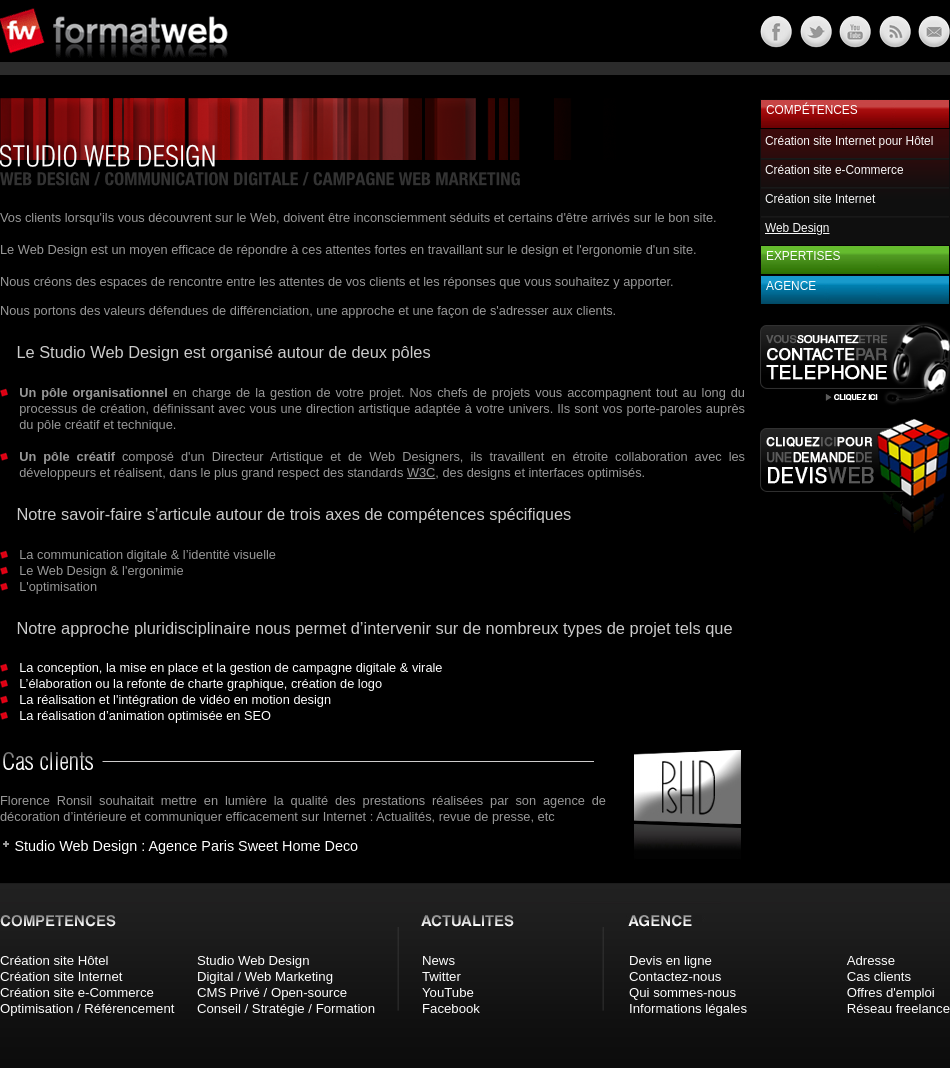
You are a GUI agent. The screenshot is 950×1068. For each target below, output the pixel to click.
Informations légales (688, 1008)
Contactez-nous (675, 976)
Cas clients (879, 976)
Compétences (812, 110)
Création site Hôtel (54, 960)
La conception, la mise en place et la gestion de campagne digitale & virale (230, 667)
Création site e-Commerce (834, 170)
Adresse (871, 960)
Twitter (441, 976)
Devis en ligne (670, 960)
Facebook (451, 1008)
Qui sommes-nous (682, 992)
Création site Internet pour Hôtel (849, 141)
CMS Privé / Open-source (272, 992)
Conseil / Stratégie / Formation (286, 1008)
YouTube (448, 992)
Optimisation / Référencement (87, 1008)
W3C (421, 472)
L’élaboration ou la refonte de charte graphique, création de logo (200, 683)
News (438, 960)
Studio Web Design (253, 960)
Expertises (803, 256)
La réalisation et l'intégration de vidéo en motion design (175, 699)
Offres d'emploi (891, 992)
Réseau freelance (898, 1008)
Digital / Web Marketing (265, 976)
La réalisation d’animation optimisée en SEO (145, 715)
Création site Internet (820, 199)
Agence (791, 286)
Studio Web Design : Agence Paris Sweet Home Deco (186, 846)
